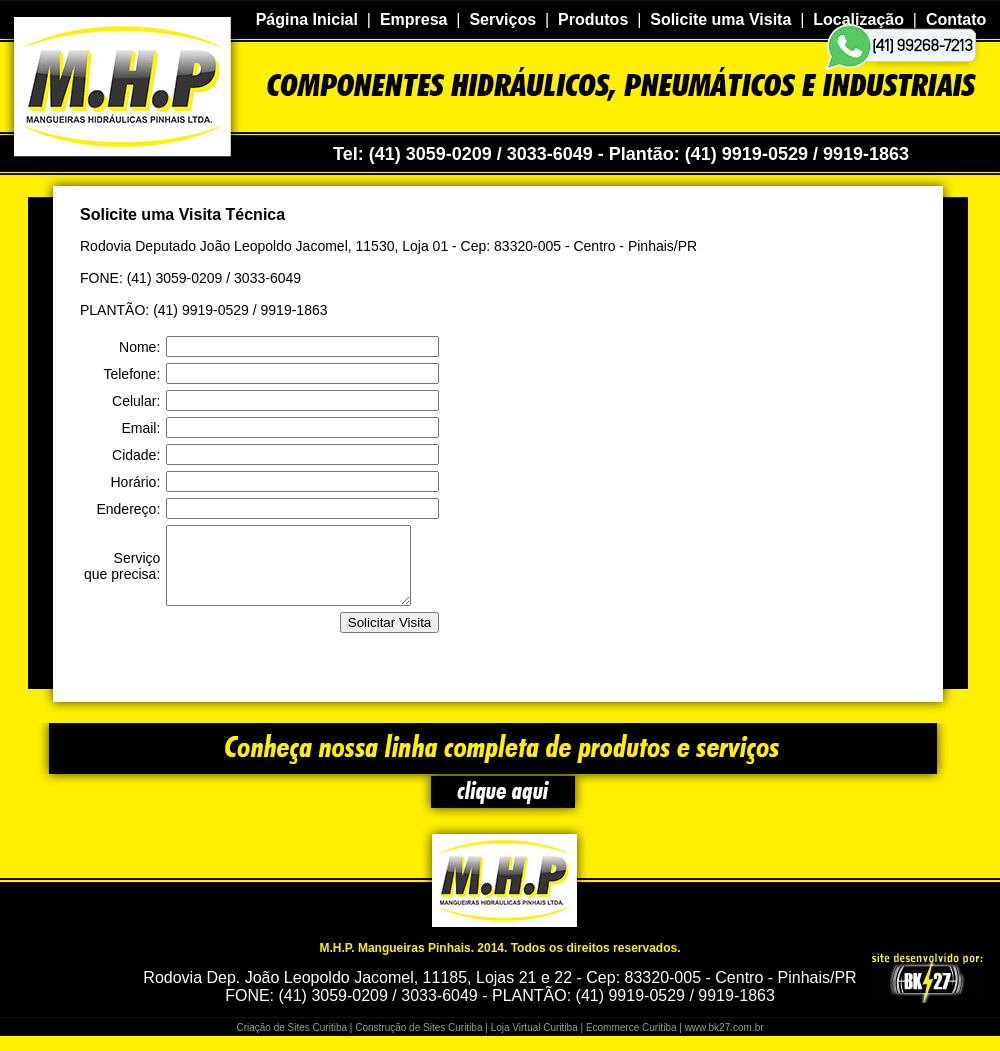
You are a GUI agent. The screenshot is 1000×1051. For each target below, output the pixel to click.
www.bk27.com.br (724, 1042)
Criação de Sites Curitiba (291, 1042)
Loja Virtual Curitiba (534, 1042)
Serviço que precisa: (122, 573)
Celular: (136, 401)
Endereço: (128, 509)
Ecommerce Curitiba (631, 1042)
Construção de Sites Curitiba (418, 1042)
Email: (140, 428)
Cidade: (136, 455)
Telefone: (131, 374)
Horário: (135, 482)
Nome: (139, 347)
